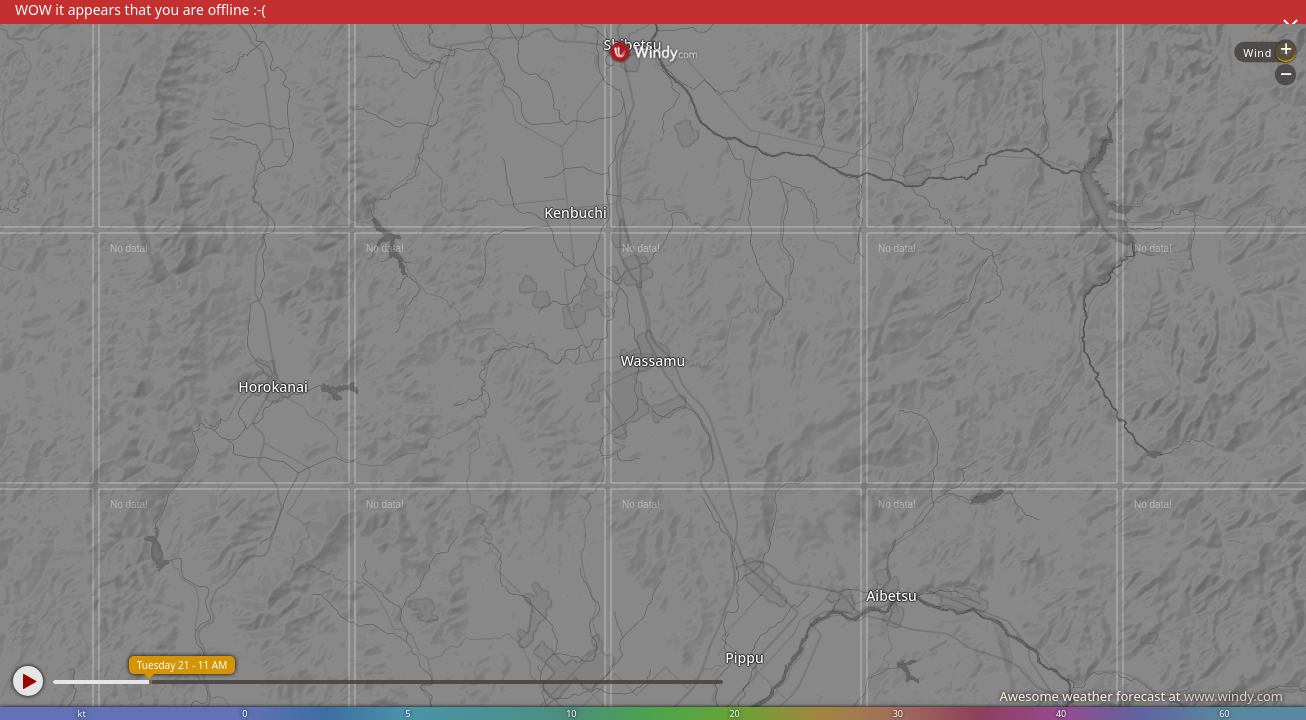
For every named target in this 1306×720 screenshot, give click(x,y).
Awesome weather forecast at (1141, 696)
